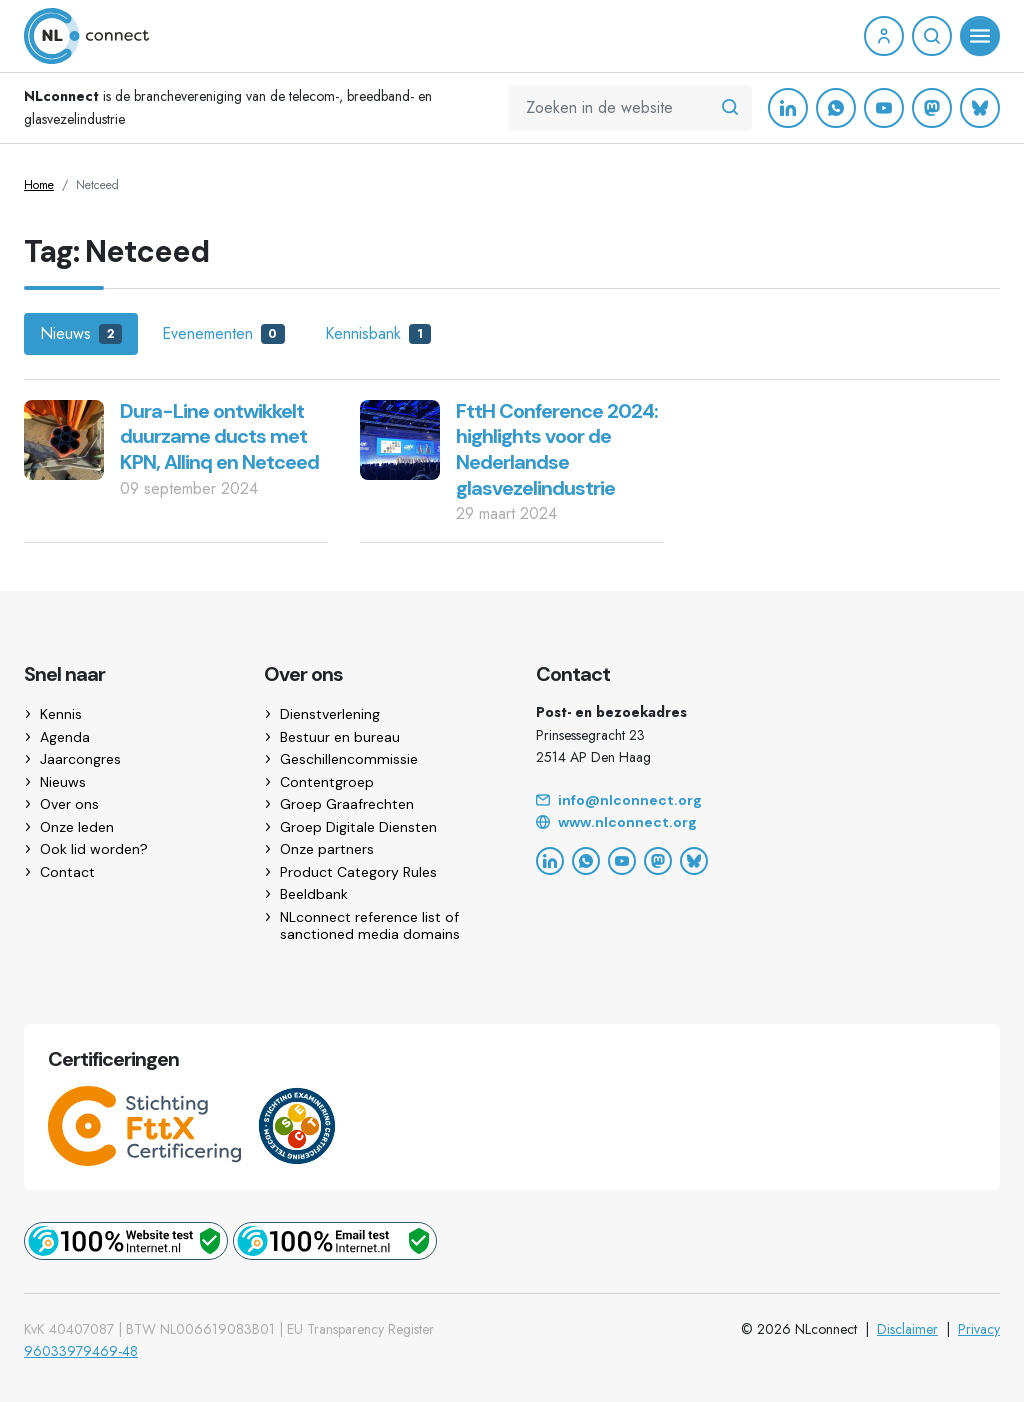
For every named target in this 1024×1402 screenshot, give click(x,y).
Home (39, 185)
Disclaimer (907, 1329)
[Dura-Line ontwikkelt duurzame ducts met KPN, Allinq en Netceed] (64, 438)
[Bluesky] (980, 108)
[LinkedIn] (788, 108)
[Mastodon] (932, 108)
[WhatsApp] (836, 108)
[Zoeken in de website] (730, 108)
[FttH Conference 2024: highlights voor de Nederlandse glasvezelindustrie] (400, 438)
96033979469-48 (81, 1351)
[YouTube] (884, 108)
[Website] (768, 823)
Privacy (979, 1329)
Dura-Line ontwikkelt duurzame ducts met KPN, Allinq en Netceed (219, 436)
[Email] (768, 801)
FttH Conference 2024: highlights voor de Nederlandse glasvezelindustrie (557, 449)
